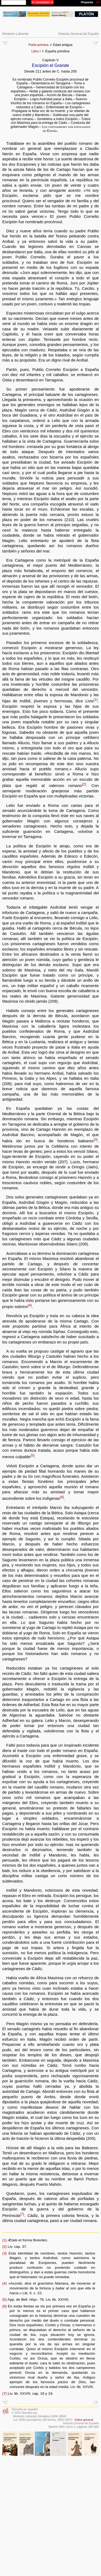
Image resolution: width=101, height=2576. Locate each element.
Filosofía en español (25, 2409)
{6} (62, 1497)
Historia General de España (78, 34)
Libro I (36, 51)
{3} (95, 1139)
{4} (30, 1305)
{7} (22, 2214)
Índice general (84, 2419)
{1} (95, 700)
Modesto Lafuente (15, 34)
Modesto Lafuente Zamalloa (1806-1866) (39, 2416)
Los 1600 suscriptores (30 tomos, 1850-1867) (42, 2419)
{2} (84, 784)
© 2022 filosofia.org (24, 2412)
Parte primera (38, 45)
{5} (32, 1455)
